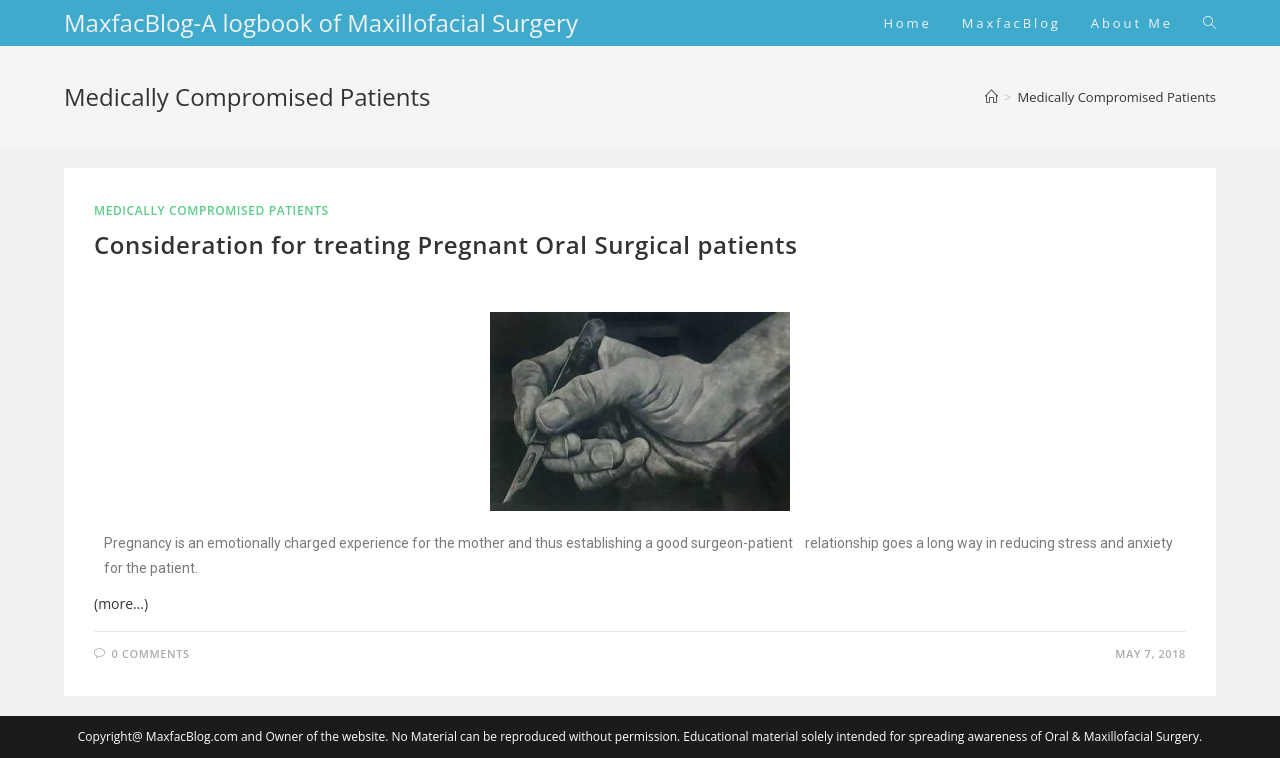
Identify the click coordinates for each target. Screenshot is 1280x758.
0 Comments (151, 653)
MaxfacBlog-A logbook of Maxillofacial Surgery (321, 22)
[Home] (991, 97)
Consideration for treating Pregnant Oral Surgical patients (445, 244)
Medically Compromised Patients (1117, 97)
